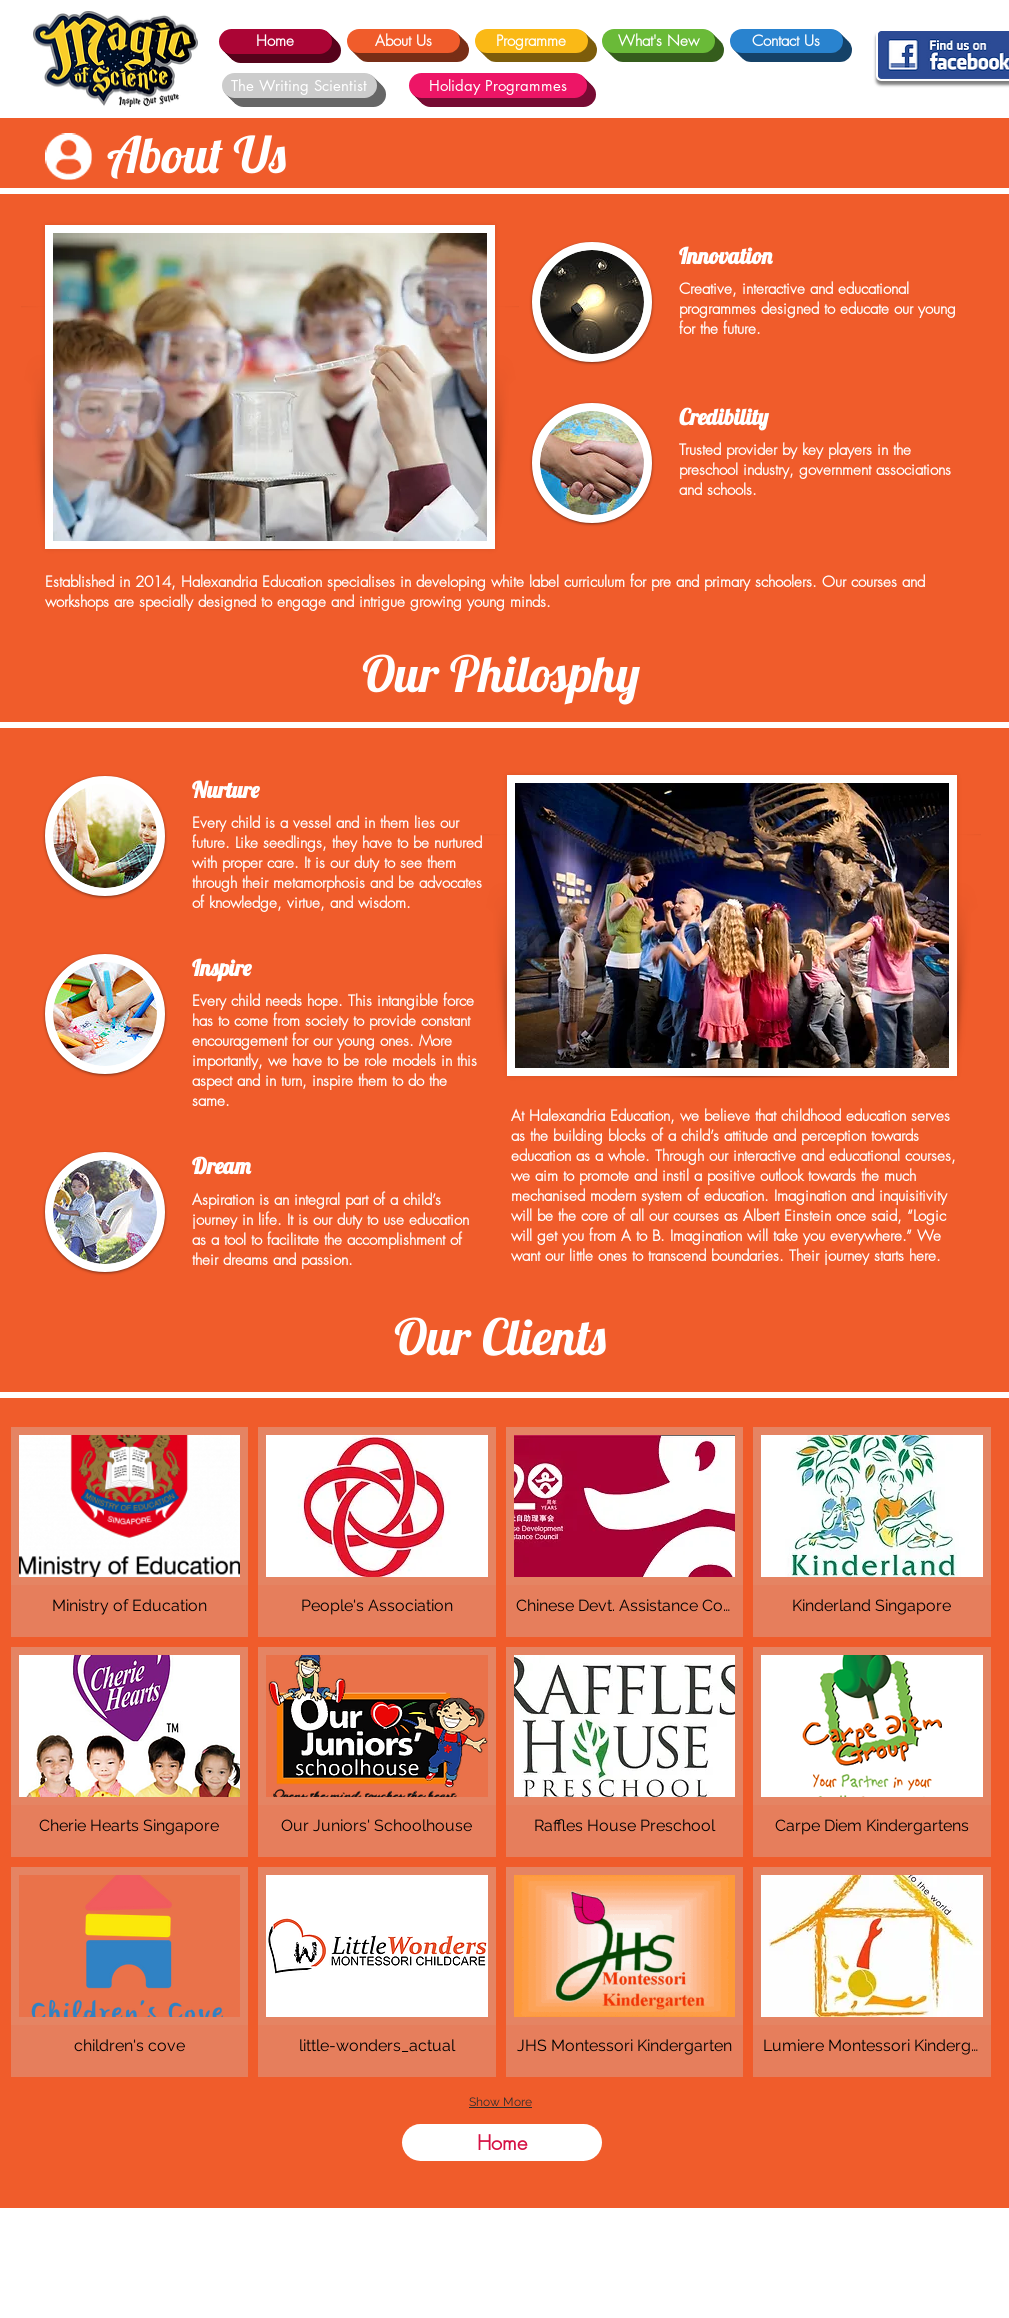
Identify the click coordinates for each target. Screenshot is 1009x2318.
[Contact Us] (786, 41)
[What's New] (658, 41)
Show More (500, 2102)
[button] (130, 1532)
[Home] (275, 41)
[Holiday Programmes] (498, 85)
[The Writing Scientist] (299, 85)
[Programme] (531, 41)
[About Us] (403, 41)
